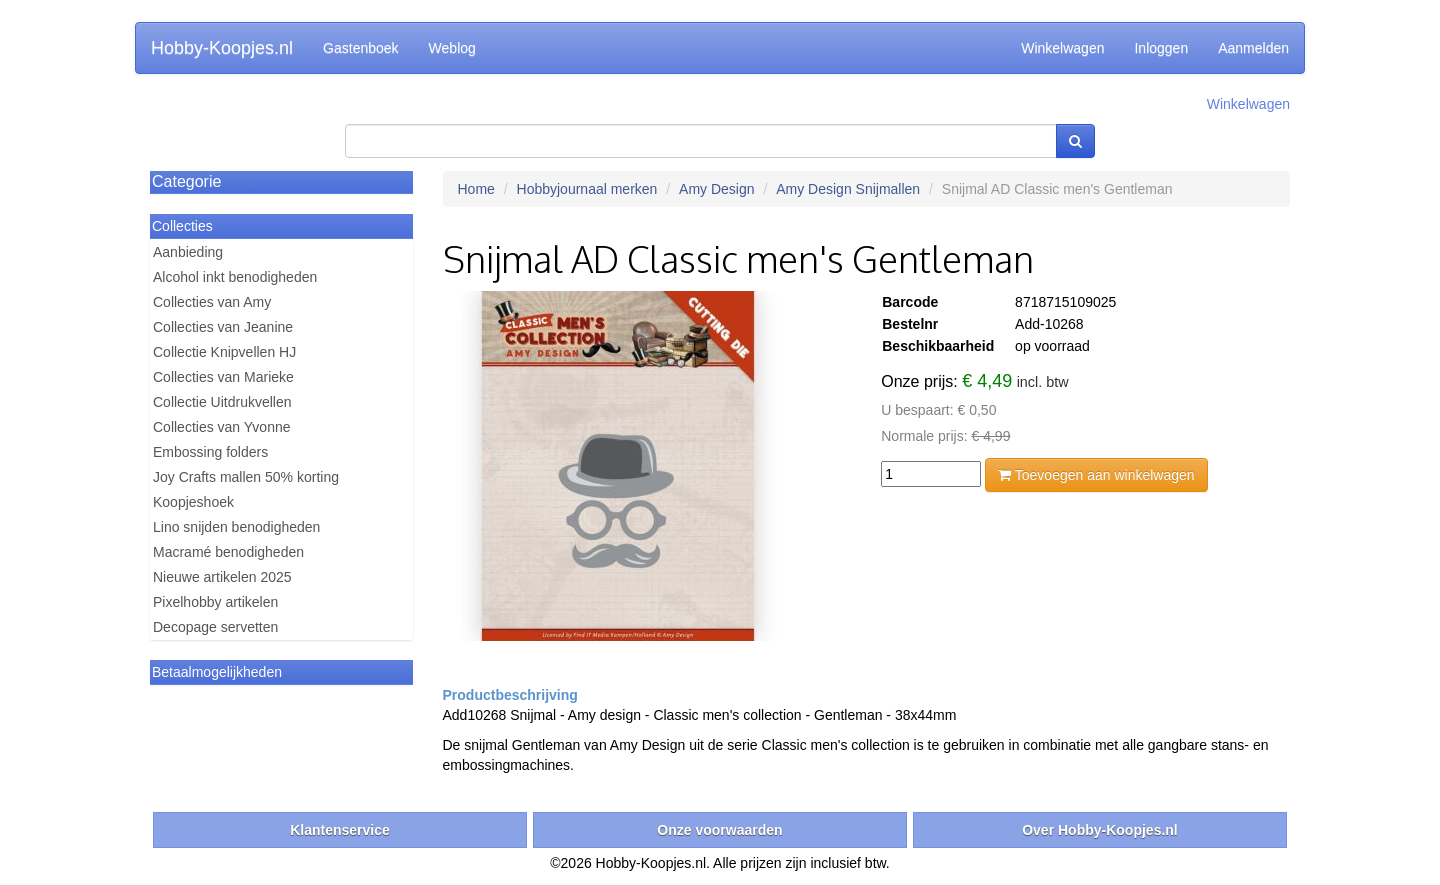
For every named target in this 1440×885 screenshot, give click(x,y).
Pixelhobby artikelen (215, 602)
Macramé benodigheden (228, 552)
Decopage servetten (215, 627)
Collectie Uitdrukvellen (222, 402)
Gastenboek (361, 48)
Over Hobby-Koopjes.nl (1100, 830)
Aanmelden (1253, 48)
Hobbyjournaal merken (587, 189)
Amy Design (716, 189)
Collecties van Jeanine (223, 327)
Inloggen (1161, 48)
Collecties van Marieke (223, 377)
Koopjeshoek (193, 502)
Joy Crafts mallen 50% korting (246, 477)
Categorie (186, 181)
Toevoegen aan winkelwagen (1096, 475)
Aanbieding (188, 252)
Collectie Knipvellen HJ (224, 352)
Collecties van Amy (212, 302)
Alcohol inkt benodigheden (235, 277)
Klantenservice (340, 830)
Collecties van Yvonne (222, 427)
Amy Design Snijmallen (848, 189)
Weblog (452, 48)
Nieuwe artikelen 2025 (222, 577)
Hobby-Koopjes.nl (222, 48)
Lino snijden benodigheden (236, 527)
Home (476, 189)
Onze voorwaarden (719, 830)
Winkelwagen (1062, 48)
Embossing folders (210, 452)
